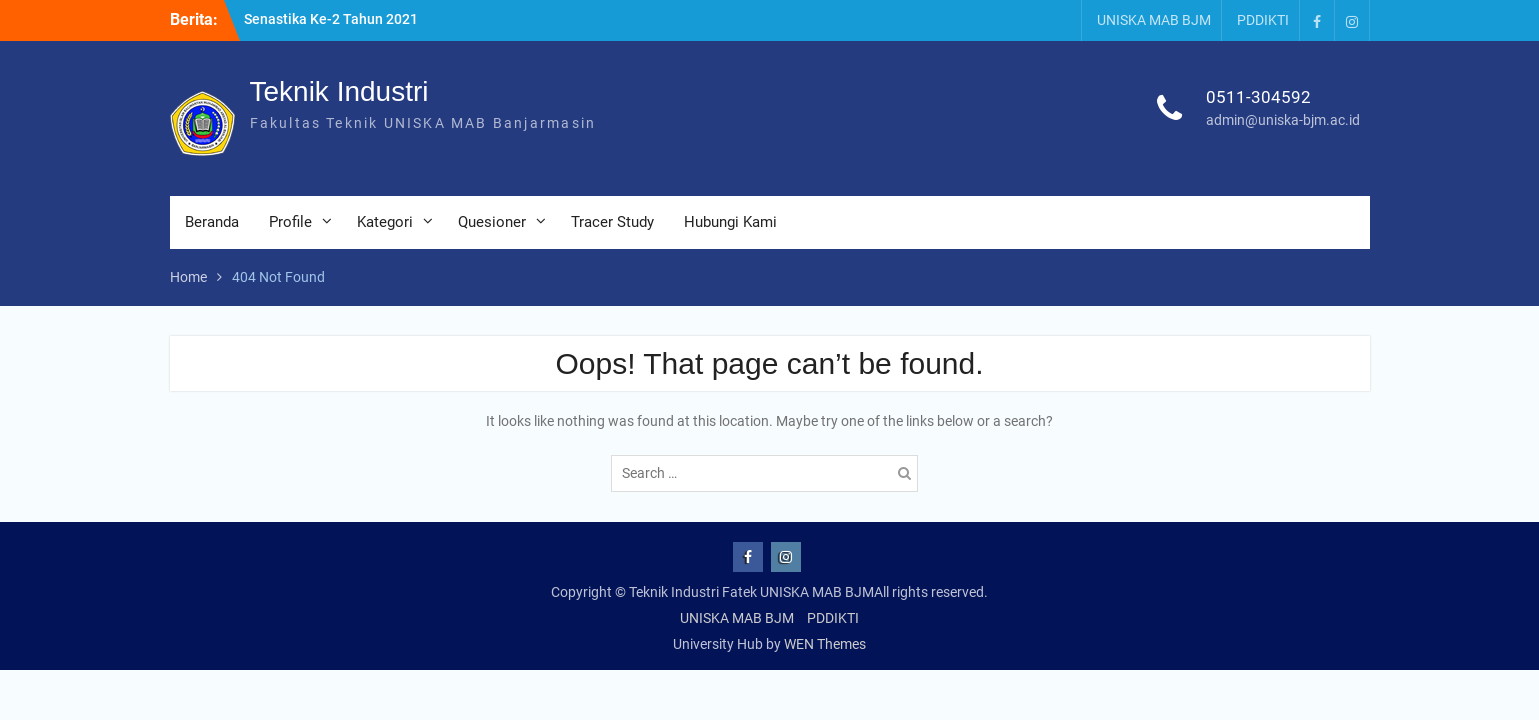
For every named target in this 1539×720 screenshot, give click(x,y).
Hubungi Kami (730, 222)
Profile (290, 222)
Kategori (385, 222)
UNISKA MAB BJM (1154, 20)
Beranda (212, 222)
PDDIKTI (1263, 20)
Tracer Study (612, 222)
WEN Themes (825, 644)
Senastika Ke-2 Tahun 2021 (331, 19)
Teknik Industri (339, 91)
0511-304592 (1258, 97)
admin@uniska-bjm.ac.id (1283, 120)
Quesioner (492, 222)
